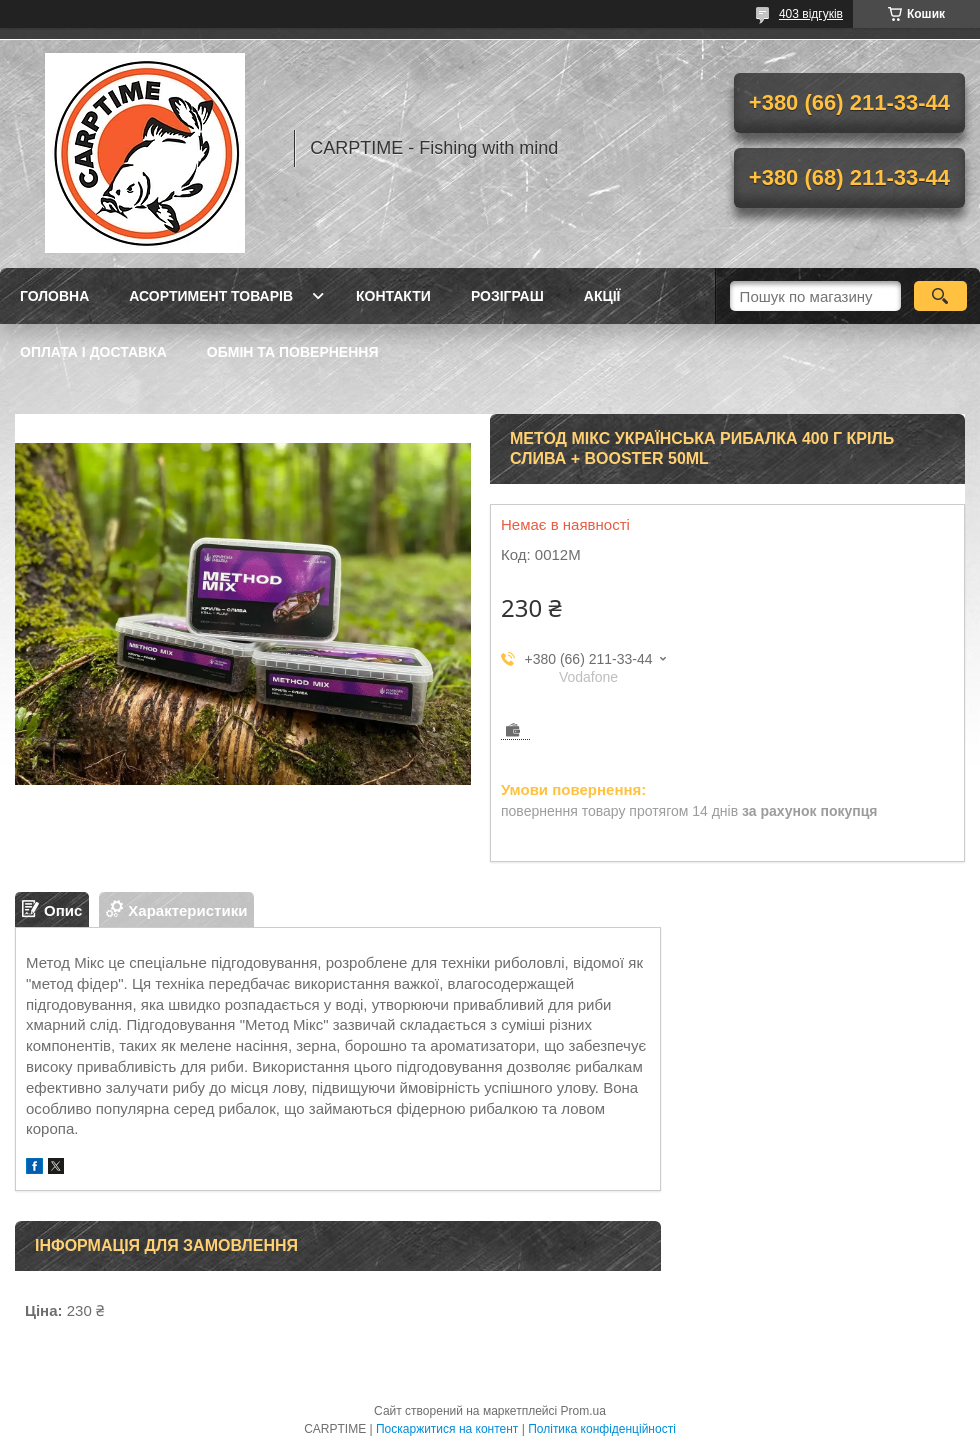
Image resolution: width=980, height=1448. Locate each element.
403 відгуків (811, 14)
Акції (602, 296)
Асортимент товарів (211, 296)
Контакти (393, 296)
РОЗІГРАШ (507, 296)
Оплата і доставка (93, 352)
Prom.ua (583, 1411)
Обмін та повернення (293, 352)
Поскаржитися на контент (447, 1429)
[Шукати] (940, 296)
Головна (54, 296)
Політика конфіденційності (602, 1429)
